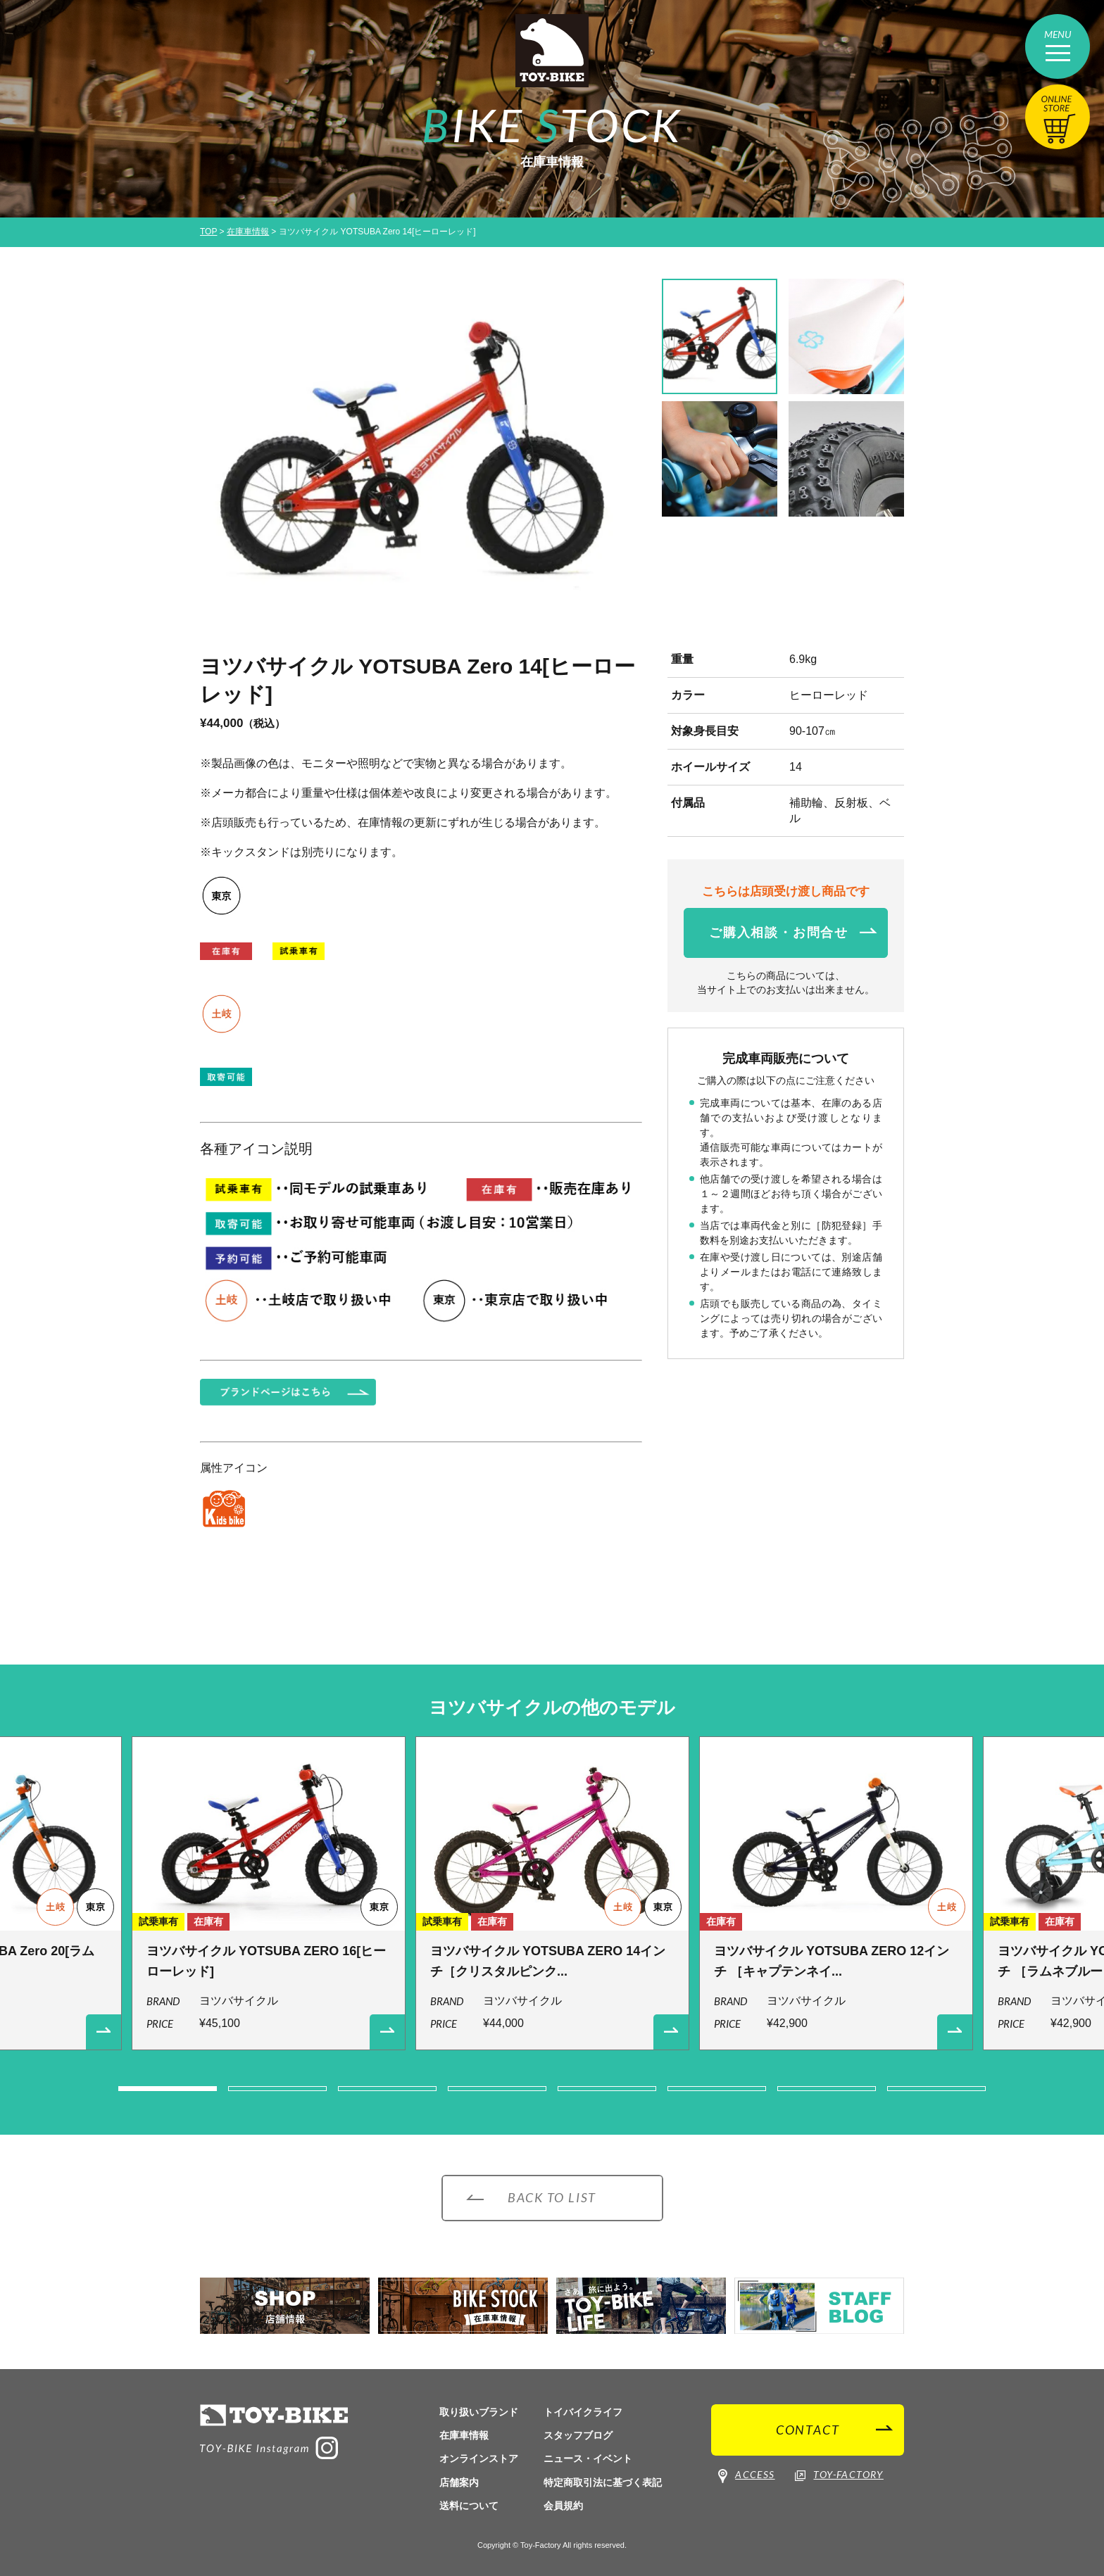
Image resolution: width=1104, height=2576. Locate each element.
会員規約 (563, 2505)
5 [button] (607, 2088)
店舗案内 (459, 2482)
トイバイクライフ (583, 2412)
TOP (208, 231)
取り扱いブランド (478, 2412)
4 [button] (497, 2088)
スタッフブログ (578, 2435)
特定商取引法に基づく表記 (603, 2482)
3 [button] (387, 2088)
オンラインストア (478, 2458)
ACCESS (746, 2476)
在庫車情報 (248, 231)
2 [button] (277, 2088)
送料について (468, 2505)
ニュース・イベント (588, 2458)
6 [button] (716, 2088)
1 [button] (167, 2088)
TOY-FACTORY (839, 2475)
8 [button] (936, 2088)
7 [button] (826, 2088)
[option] (421, 458)
